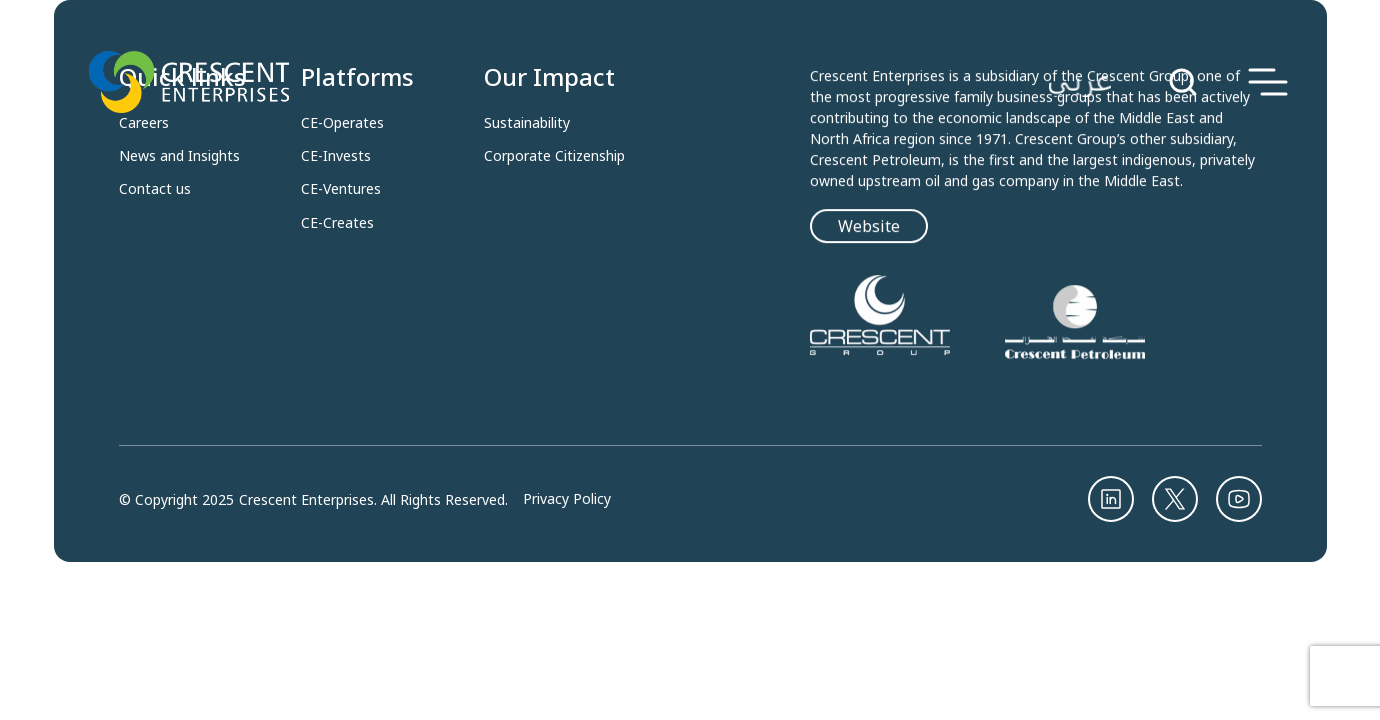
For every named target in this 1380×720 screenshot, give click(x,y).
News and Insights (179, 156)
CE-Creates (337, 223)
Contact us (155, 189)
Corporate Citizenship (554, 156)
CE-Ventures (341, 189)
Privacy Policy (567, 499)
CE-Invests (336, 156)
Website (869, 228)
